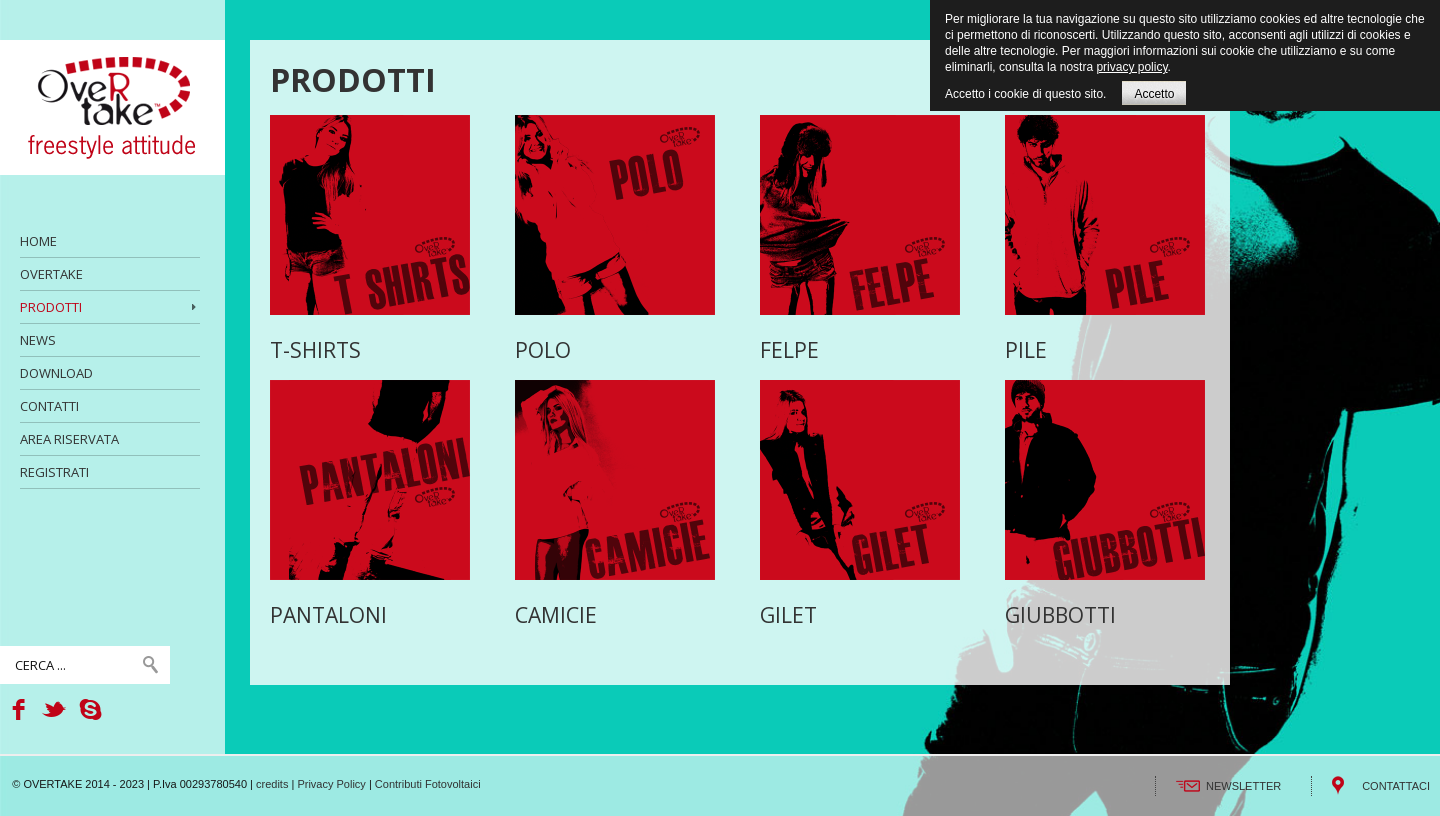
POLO (543, 350)
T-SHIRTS (315, 350)
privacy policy (1131, 67)
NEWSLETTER (1243, 786)
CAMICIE (556, 615)
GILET (788, 615)
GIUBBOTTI (1060, 615)
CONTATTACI (1396, 786)
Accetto (1154, 94)
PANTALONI (328, 615)
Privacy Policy (331, 784)
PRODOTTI (353, 79)
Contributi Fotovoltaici (428, 784)
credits (272, 784)
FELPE (789, 350)
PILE (1026, 350)
